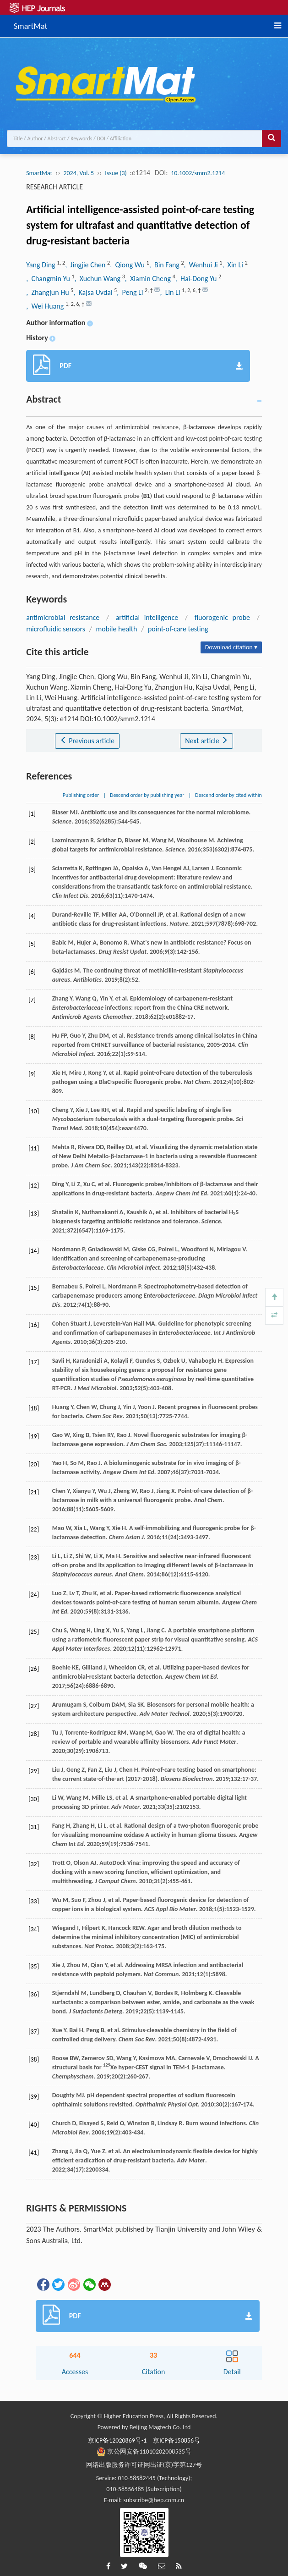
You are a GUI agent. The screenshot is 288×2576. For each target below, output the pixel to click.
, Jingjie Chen (86, 264)
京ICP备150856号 (176, 2440)
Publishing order (81, 795)
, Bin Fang (165, 264)
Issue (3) (116, 173)
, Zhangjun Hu (48, 292)
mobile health (116, 629)
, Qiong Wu (128, 264)
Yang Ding (41, 264)
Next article (206, 740)
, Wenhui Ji (202, 264)
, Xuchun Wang (98, 278)
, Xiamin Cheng (149, 278)
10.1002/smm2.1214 (198, 173)
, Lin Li (171, 292)
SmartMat (30, 24)
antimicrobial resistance (62, 617)
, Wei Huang (45, 306)
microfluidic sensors (55, 629)
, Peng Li (131, 292)
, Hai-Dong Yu (196, 278)
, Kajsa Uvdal (93, 292)
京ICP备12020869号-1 (117, 2440)
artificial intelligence (147, 617)
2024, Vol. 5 (78, 173)
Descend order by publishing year (147, 795)
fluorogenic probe (222, 617)
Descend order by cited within (228, 795)
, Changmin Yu (48, 278)
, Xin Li (233, 264)
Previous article (87, 740)
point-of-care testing (178, 629)
